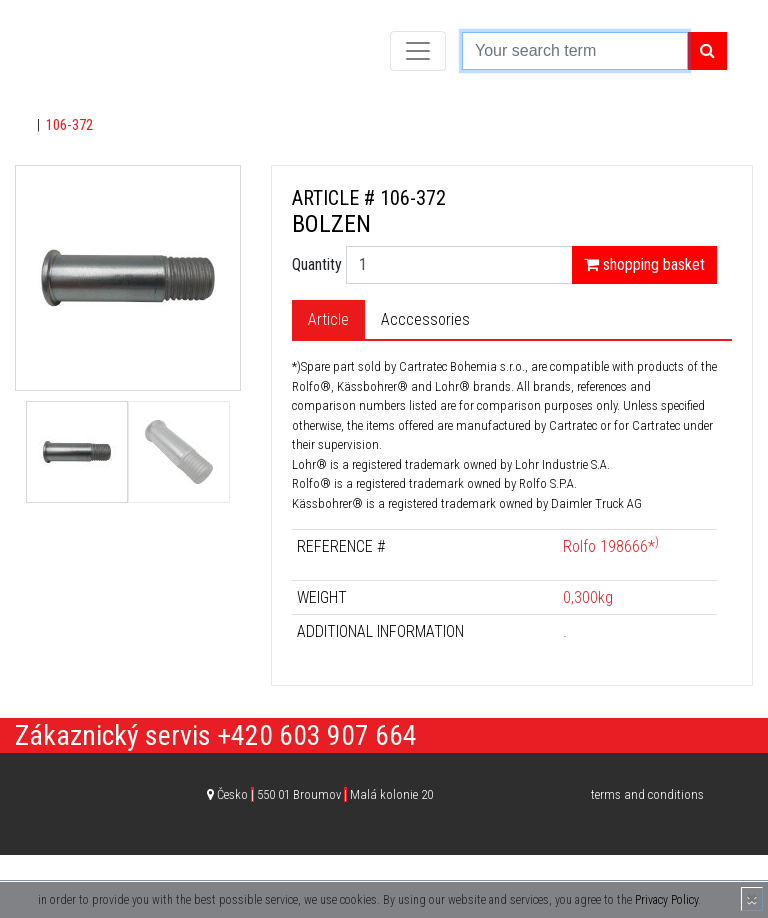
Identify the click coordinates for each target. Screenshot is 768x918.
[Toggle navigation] (418, 51)
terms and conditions (647, 794)
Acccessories (425, 319)
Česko (325, 794)
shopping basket (644, 264)
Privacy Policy (666, 900)
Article (328, 319)
